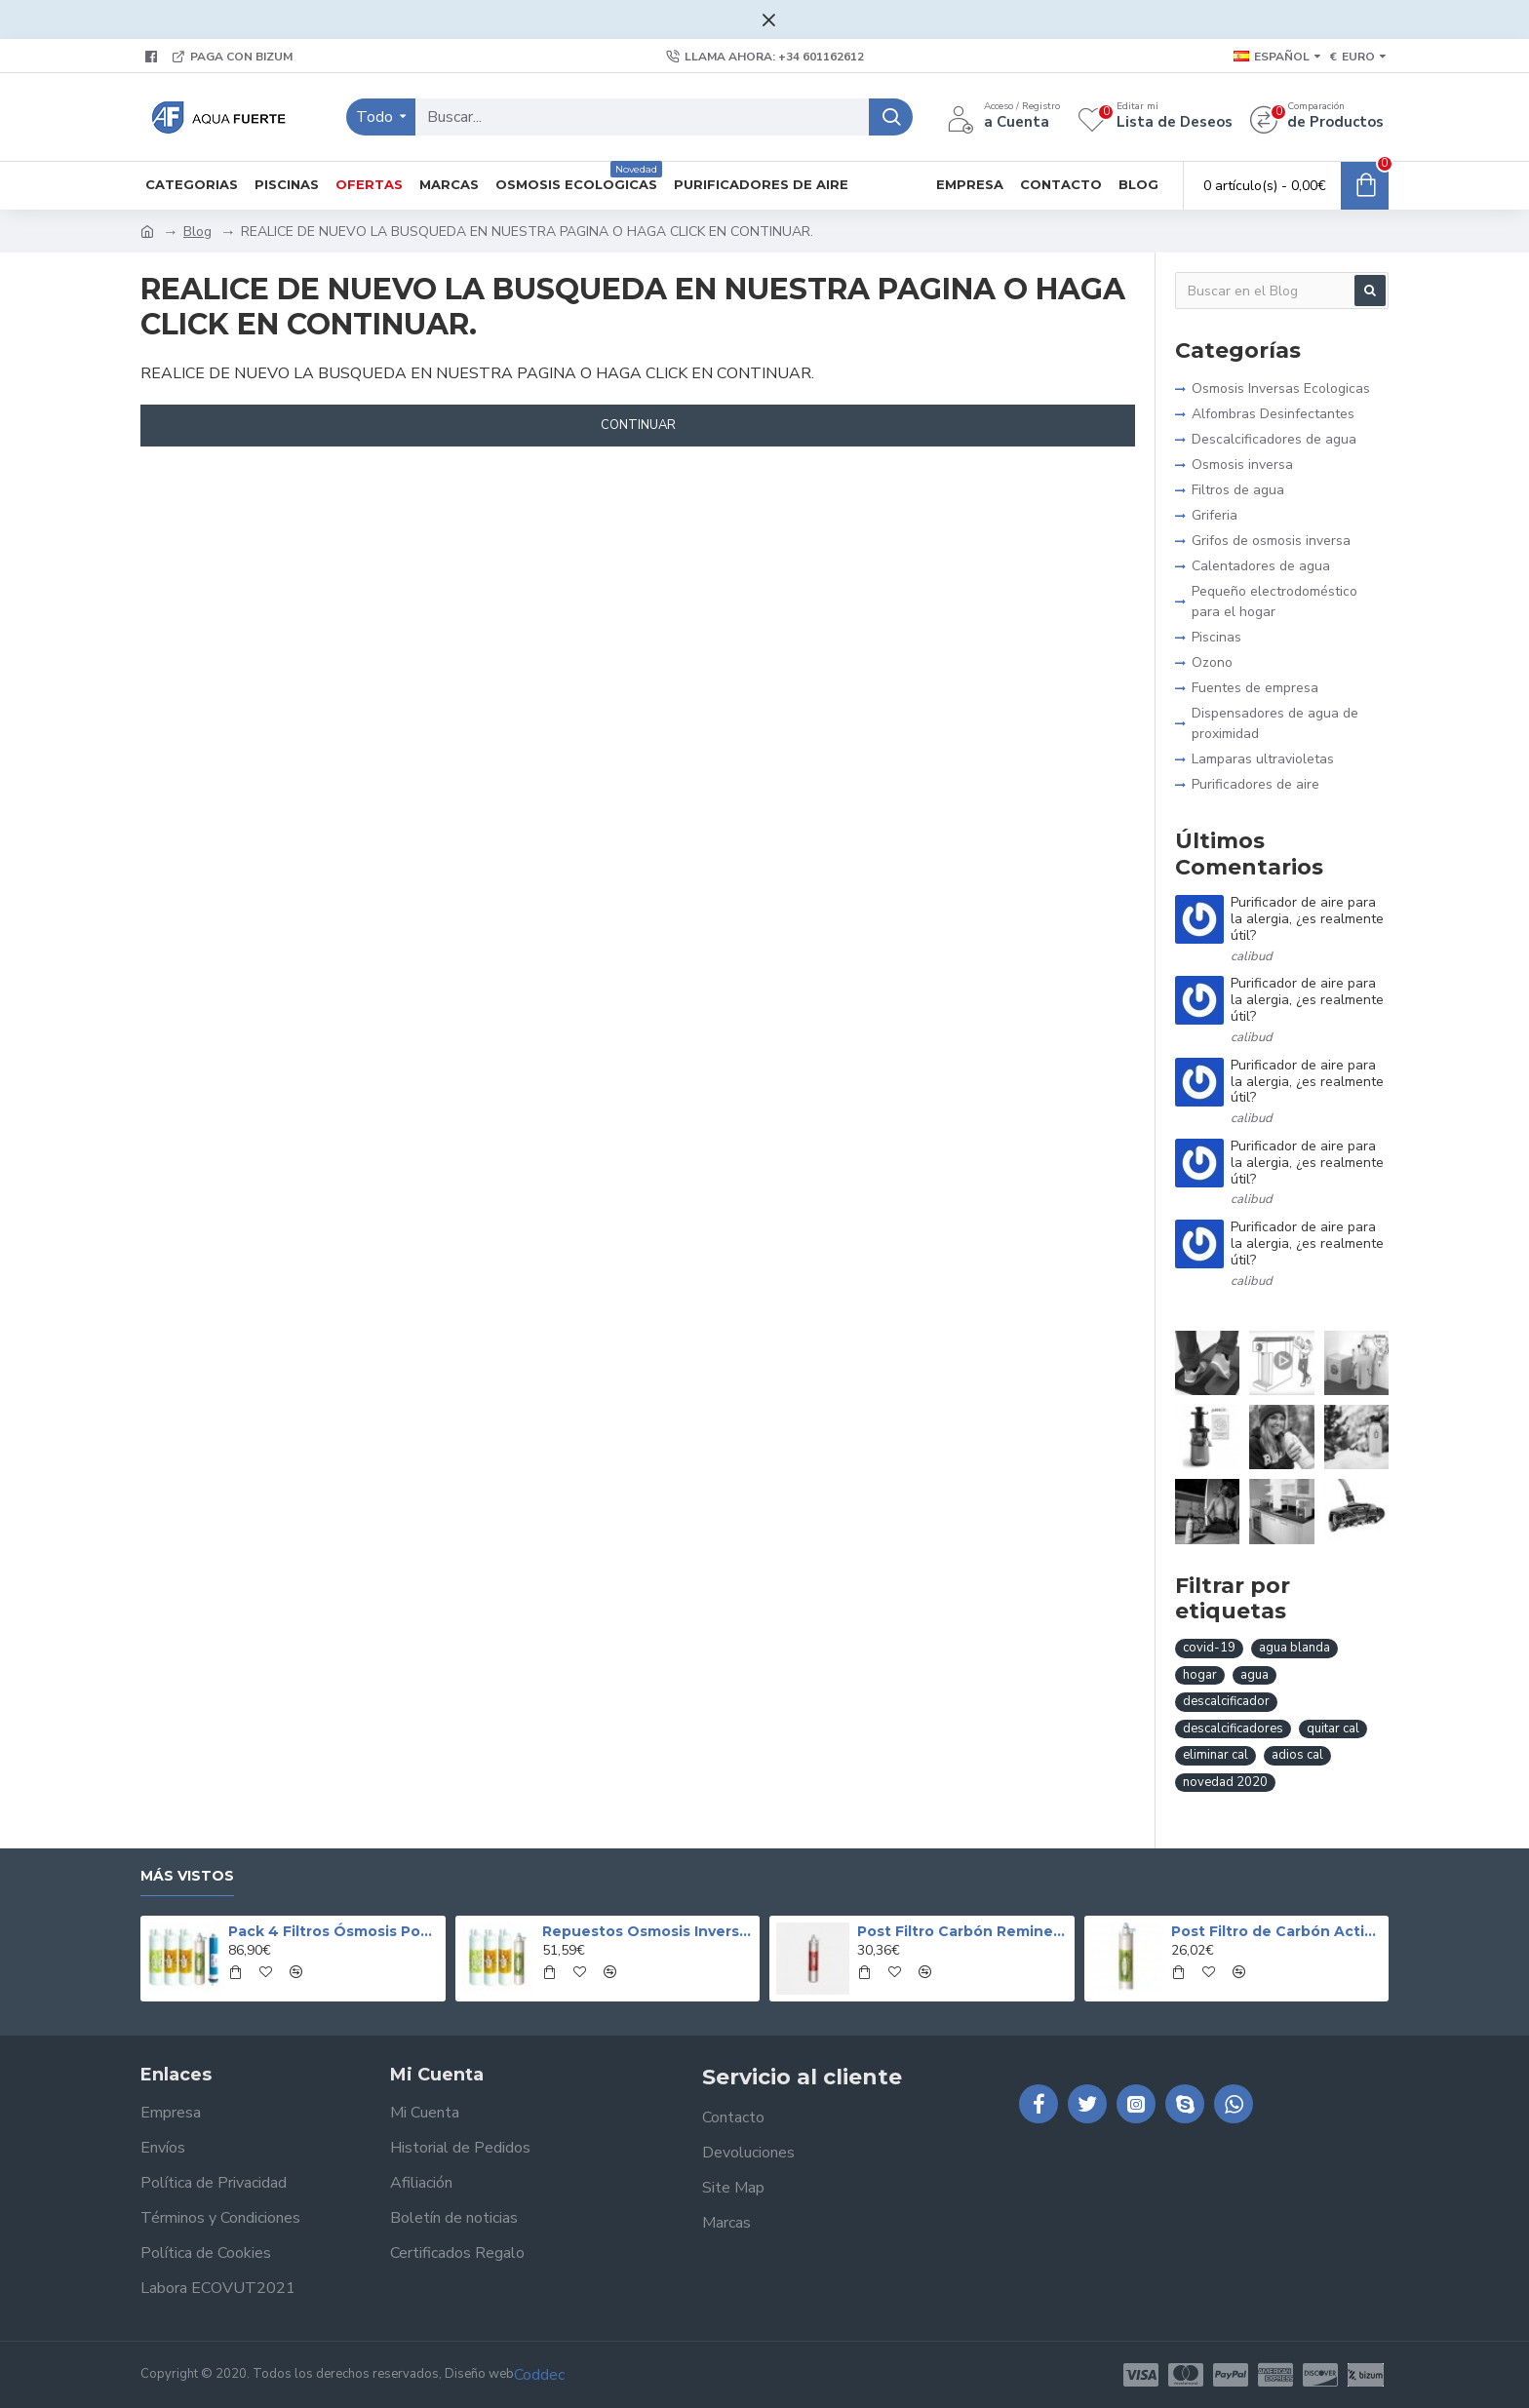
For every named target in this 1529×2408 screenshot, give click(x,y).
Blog (197, 231)
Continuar (638, 425)
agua (1254, 1675)
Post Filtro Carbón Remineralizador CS (962, 1931)
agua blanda (1294, 1647)
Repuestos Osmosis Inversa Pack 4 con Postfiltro (647, 1931)
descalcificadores (1233, 1728)
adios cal (1297, 1755)
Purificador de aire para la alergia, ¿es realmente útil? (1307, 919)
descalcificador (1226, 1701)
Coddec (539, 2375)
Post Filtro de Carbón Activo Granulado (1276, 1931)
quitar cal (1333, 1728)
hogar (1200, 1675)
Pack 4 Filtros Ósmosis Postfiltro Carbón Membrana (333, 1931)
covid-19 (1209, 1647)
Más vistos (187, 1876)
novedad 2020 (1225, 1782)
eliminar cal (1215, 1755)
